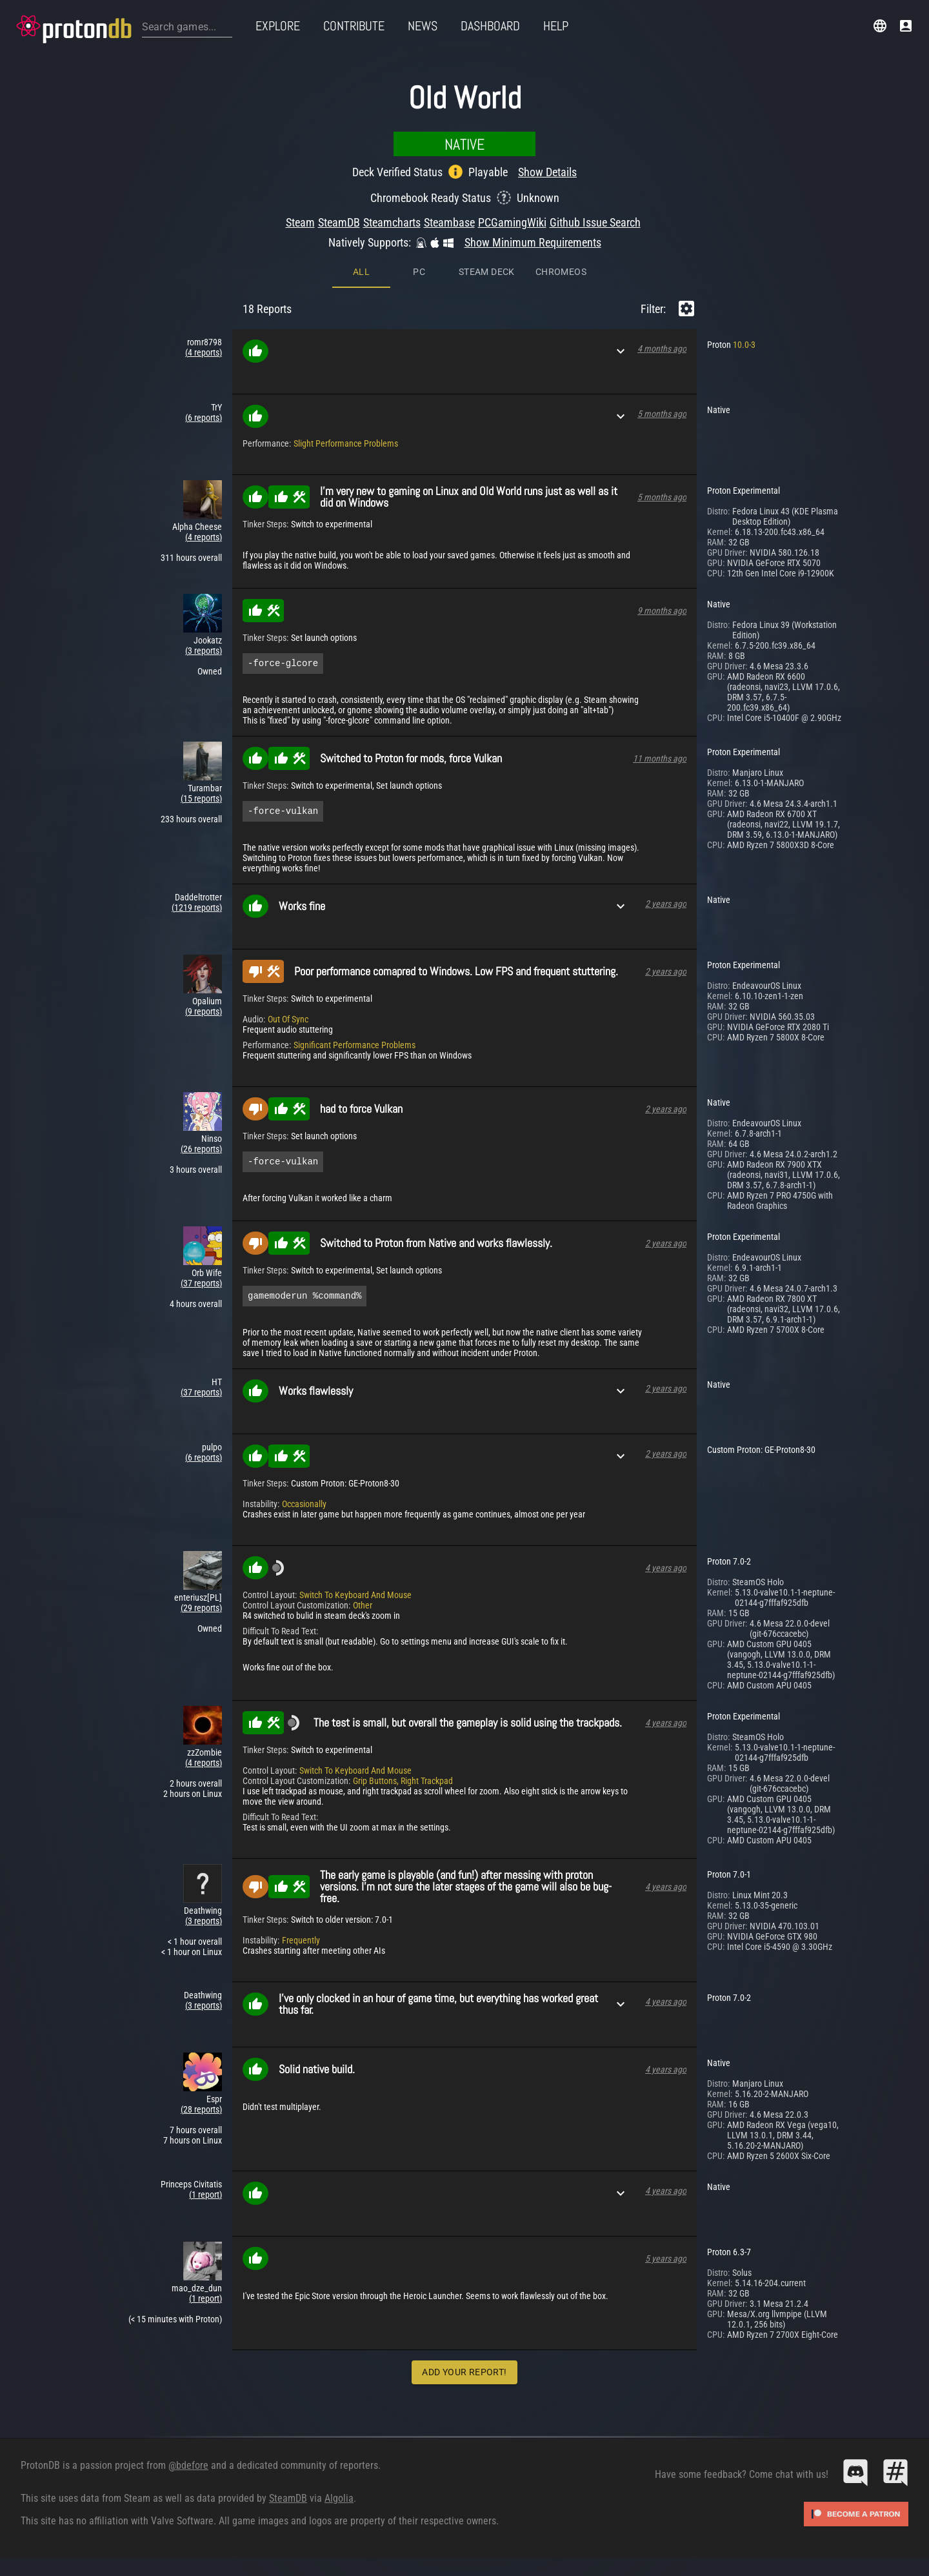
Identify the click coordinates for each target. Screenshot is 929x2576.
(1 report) (205, 2200)
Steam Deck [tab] (487, 272)
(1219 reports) (197, 911)
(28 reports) (201, 2115)
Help (555, 25)
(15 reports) (201, 800)
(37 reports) (201, 1287)
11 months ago (659, 760)
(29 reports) (201, 1613)
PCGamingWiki (512, 222)
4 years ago (665, 1573)
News (422, 25)
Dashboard (490, 25)
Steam (300, 222)
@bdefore (188, 2471)
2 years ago (665, 907)
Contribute (354, 25)
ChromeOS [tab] (560, 272)
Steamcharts (392, 222)
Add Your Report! (464, 2378)
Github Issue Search (595, 222)
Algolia (339, 2504)
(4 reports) (203, 352)
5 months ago (661, 414)
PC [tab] (419, 272)
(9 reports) (203, 1015)
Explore (277, 25)
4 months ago (661, 348)
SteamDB (339, 222)
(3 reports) (203, 650)
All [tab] (361, 272)
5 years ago (665, 2264)
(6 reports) (203, 417)
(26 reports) (201, 1153)
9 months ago (661, 610)
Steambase (449, 222)
